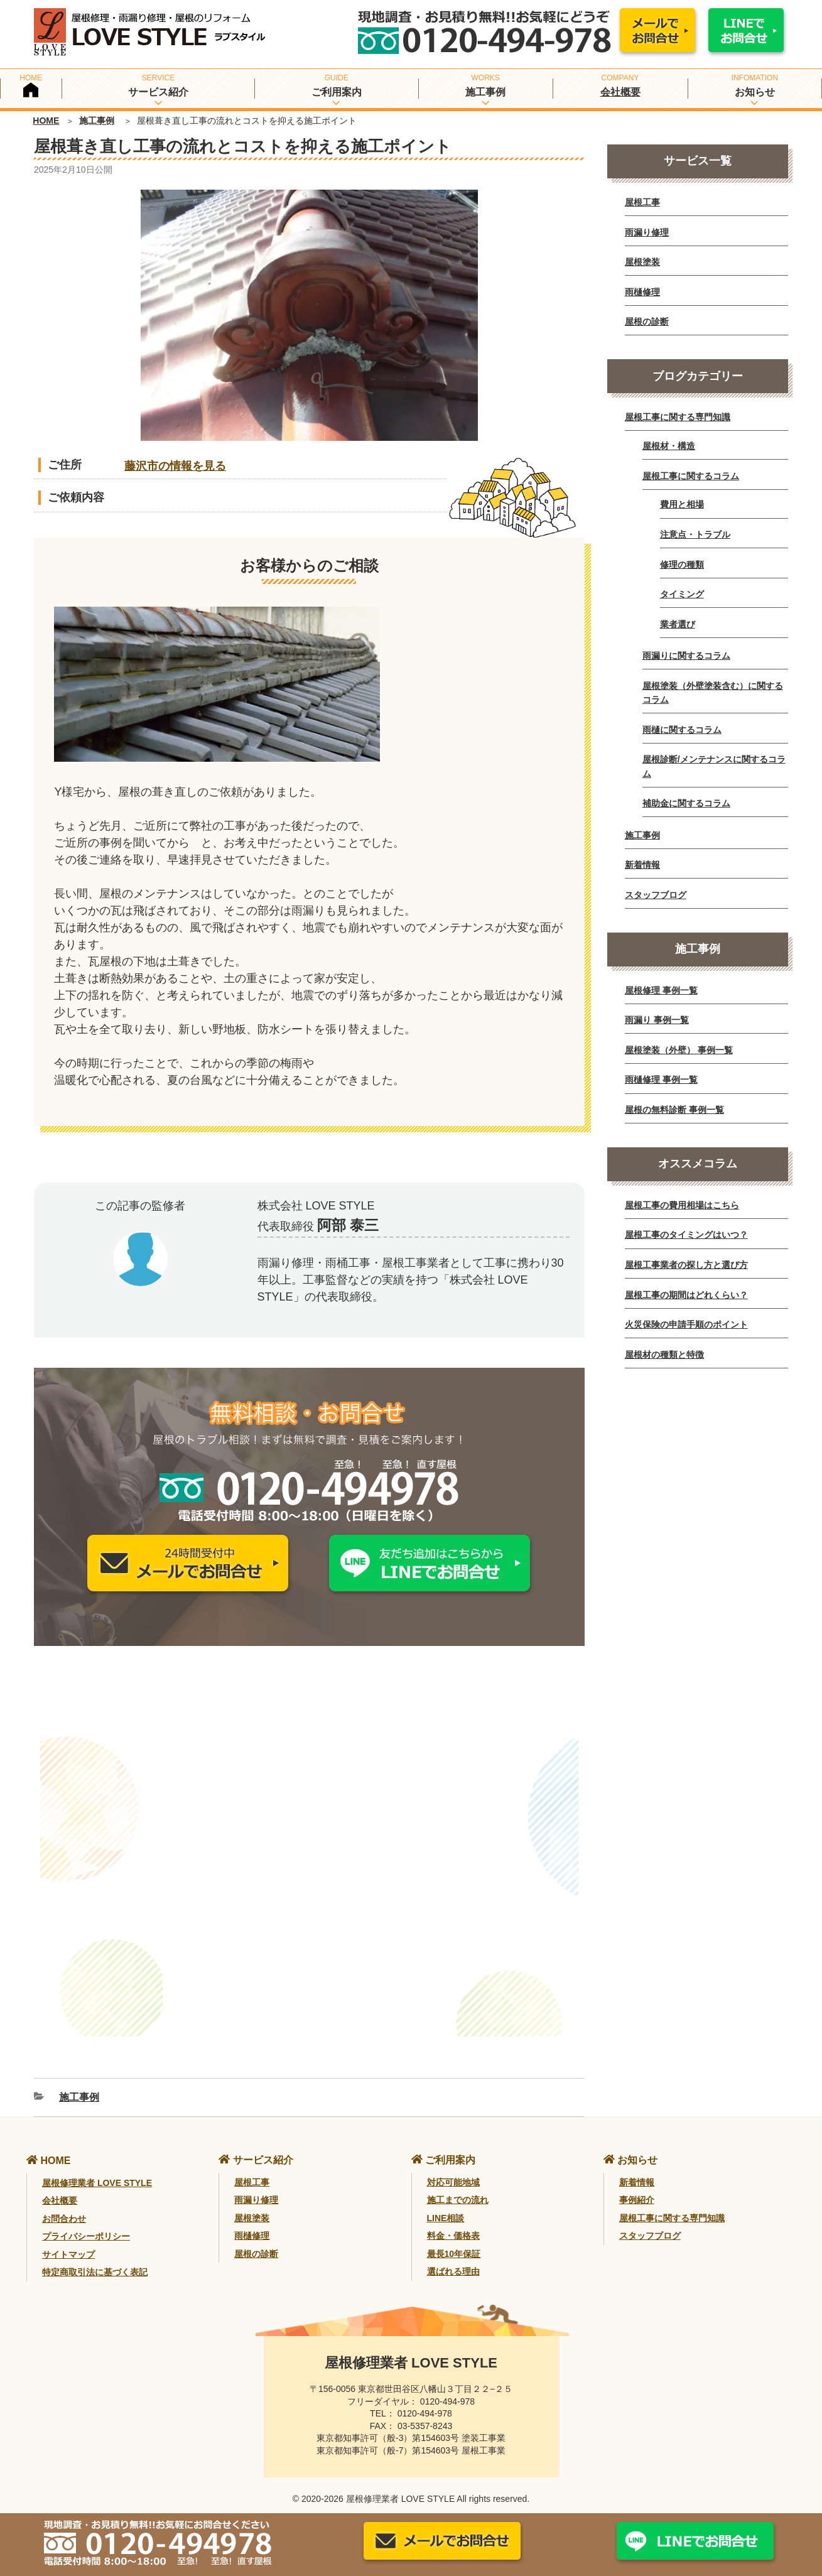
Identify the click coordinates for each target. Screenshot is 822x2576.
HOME (46, 121)
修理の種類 (682, 565)
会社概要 (620, 92)
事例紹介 (636, 2185)
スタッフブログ (655, 895)
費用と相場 (682, 504)
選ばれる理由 (453, 2256)
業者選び (677, 624)
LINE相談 (446, 2202)
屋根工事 (642, 202)
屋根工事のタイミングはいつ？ (686, 1235)
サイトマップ (68, 2239)
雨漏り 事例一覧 (657, 1020)
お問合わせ (64, 2203)
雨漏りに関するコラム (686, 656)
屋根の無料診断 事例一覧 (674, 1110)
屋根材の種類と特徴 (664, 1355)
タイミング (682, 594)
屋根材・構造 (668, 446)
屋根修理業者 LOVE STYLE (97, 2168)
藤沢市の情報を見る (175, 466)
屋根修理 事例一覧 (661, 990)
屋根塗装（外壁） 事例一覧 (679, 1050)
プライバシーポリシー (86, 2221)
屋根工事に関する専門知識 (677, 417)
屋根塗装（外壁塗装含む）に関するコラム (712, 693)
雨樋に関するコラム (682, 730)
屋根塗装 (642, 262)
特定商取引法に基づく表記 (95, 2257)
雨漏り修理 (647, 232)
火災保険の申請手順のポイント (686, 1324)
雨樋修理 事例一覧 (661, 1079)
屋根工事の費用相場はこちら (682, 1205)
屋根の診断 (647, 322)
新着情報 (642, 865)
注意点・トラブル (695, 534)
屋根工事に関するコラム (690, 476)
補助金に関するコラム (686, 803)
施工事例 (96, 121)
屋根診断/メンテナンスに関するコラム (714, 766)
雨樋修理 (642, 292)
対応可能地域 (453, 2167)
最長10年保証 (454, 2238)
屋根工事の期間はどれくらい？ (686, 1295)
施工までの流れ (458, 2185)
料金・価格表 (453, 2221)
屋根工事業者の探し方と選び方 (686, 1265)
